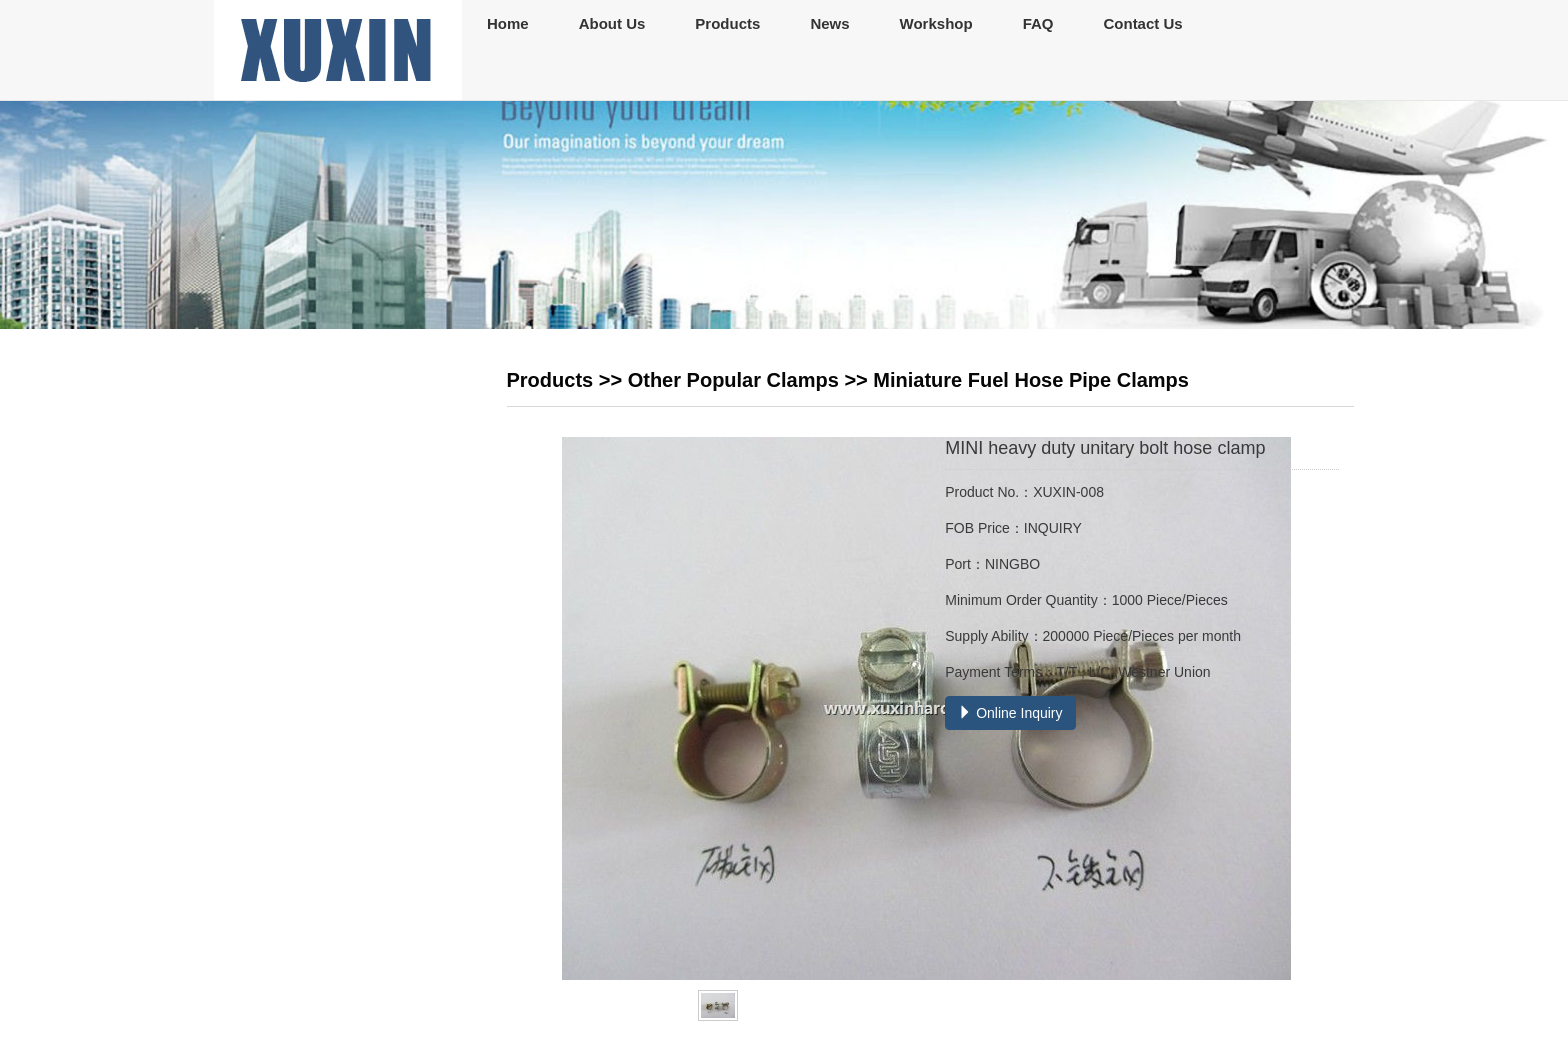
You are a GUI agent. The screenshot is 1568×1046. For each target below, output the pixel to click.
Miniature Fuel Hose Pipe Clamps (1031, 380)
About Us (612, 23)
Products (727, 23)
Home (508, 23)
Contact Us (1142, 23)
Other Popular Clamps (733, 380)
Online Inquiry (1010, 713)
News (829, 23)
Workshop (936, 23)
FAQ (1038, 23)
